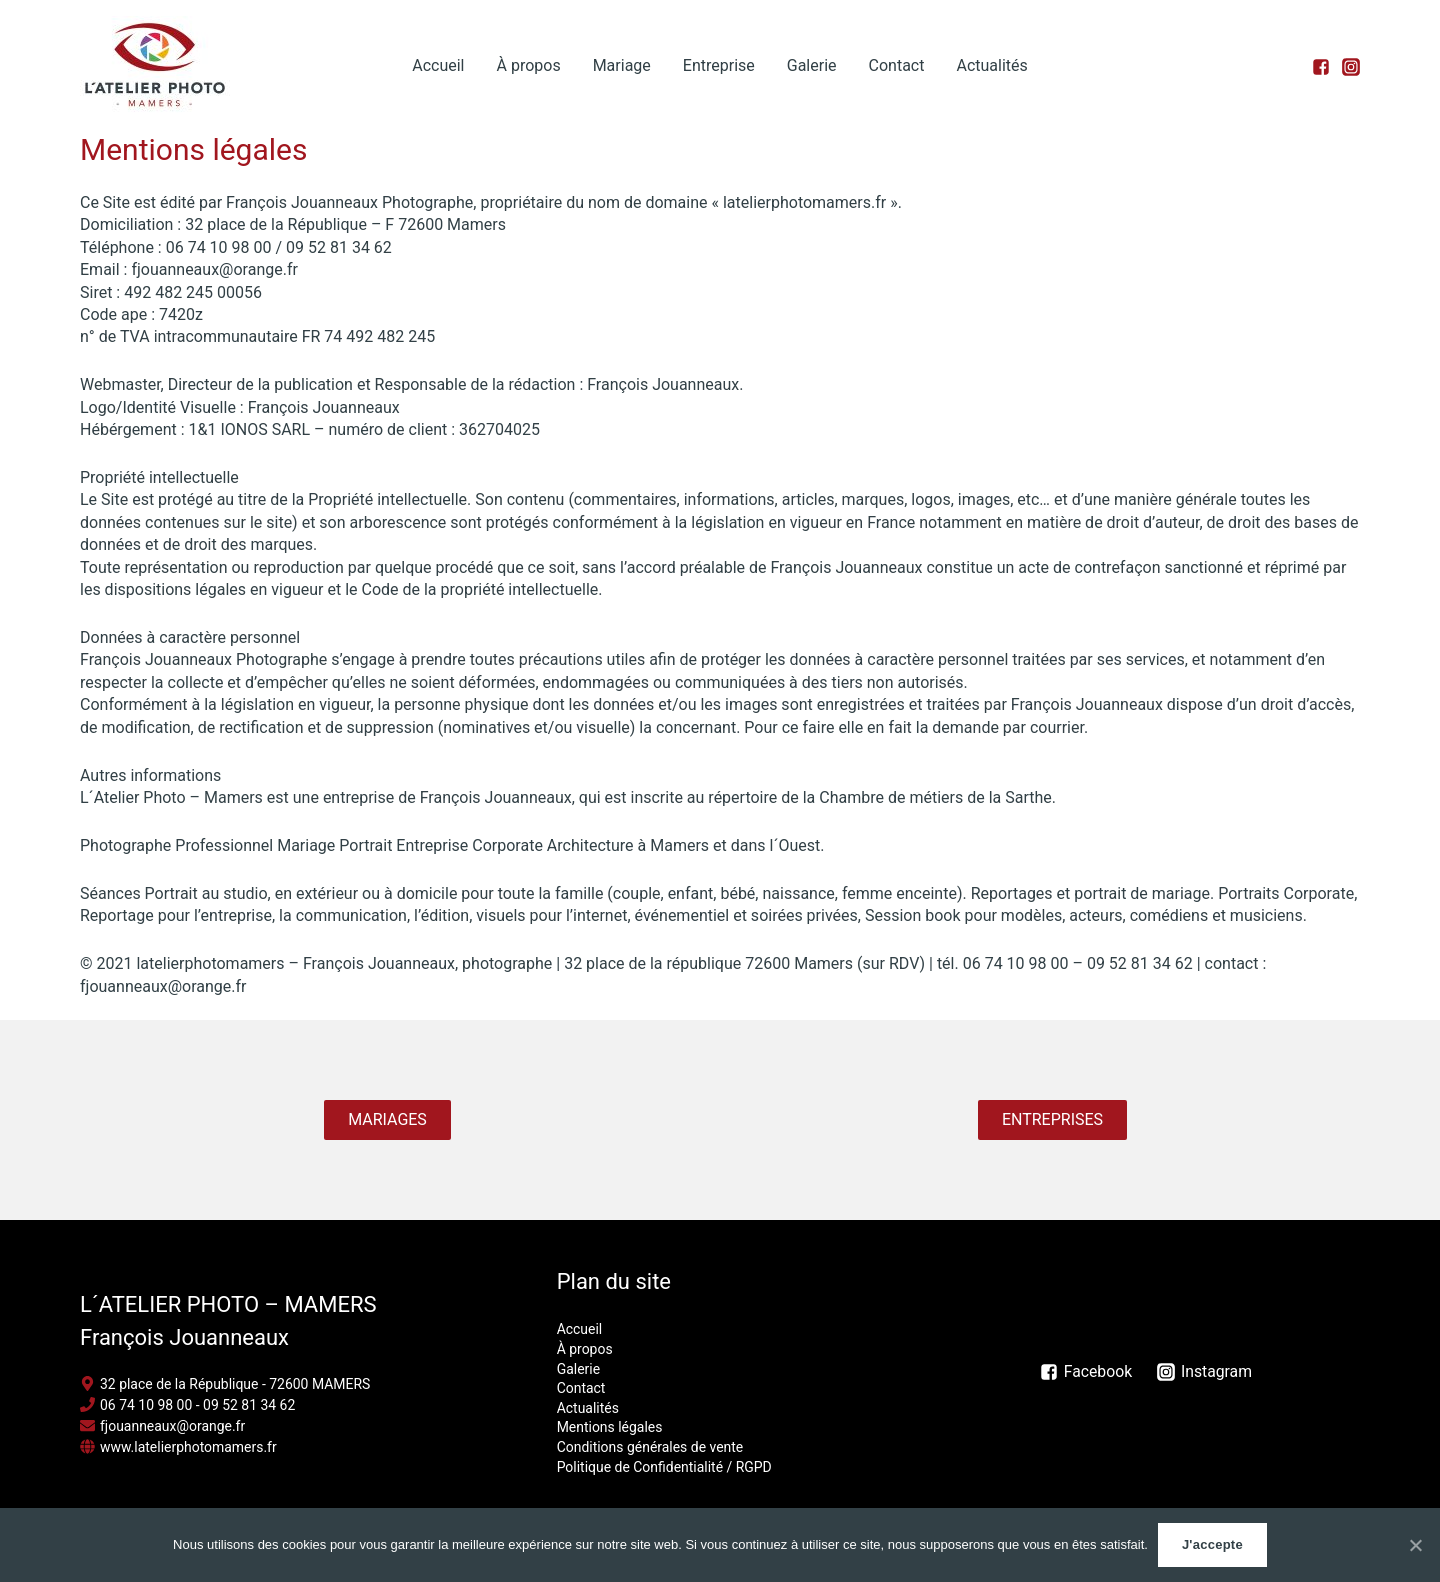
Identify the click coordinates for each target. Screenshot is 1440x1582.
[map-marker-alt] (225, 1384)
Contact (897, 65)
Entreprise (719, 65)
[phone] (188, 1405)
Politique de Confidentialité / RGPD (665, 1467)
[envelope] (163, 1426)
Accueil (438, 65)
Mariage (622, 65)
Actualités (991, 65)
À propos (528, 65)
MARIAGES (387, 1119)
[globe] (178, 1447)
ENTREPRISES (1052, 1119)
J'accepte (1212, 1544)
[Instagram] (1206, 1372)
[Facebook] (1086, 1372)
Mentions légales (610, 1427)
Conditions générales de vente (650, 1447)
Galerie (812, 65)
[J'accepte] (1415, 1545)
